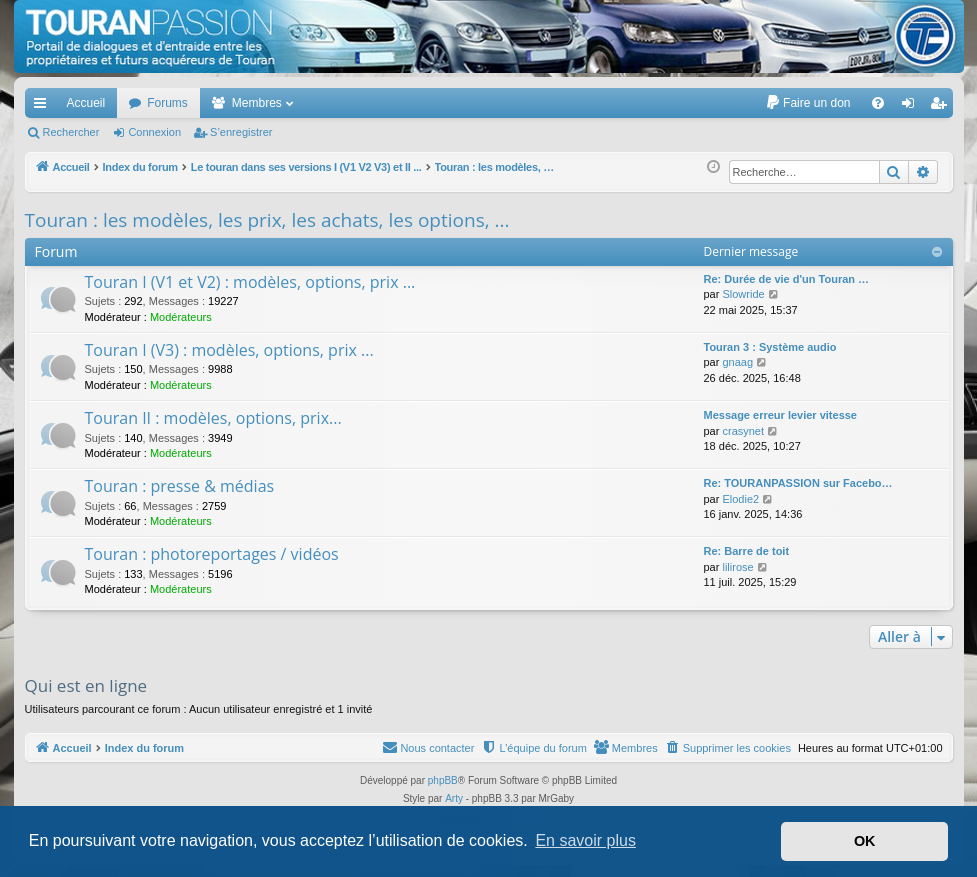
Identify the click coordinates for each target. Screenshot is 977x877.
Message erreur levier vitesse (781, 415)
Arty (454, 798)
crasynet (743, 431)
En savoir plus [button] (585, 840)
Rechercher (71, 132)
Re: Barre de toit (747, 551)
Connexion (154, 132)
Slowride (743, 294)
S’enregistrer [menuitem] (941, 107)
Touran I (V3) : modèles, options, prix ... (229, 350)
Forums (167, 103)
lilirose (737, 567)
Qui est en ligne (86, 685)
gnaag (737, 362)
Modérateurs (181, 317)
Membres (257, 103)
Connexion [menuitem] (911, 107)
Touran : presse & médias (180, 486)
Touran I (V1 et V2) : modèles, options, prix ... (250, 282)
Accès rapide (44, 107)
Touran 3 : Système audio (770, 347)
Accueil (86, 103)
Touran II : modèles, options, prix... (213, 418)
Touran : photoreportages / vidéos (212, 554)
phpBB (443, 780)
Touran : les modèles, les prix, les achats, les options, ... (267, 220)
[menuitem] (807, 103)
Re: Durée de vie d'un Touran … (787, 279)
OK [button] (865, 841)
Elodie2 (740, 499)
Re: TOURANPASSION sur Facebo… (798, 483)
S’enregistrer (241, 132)
